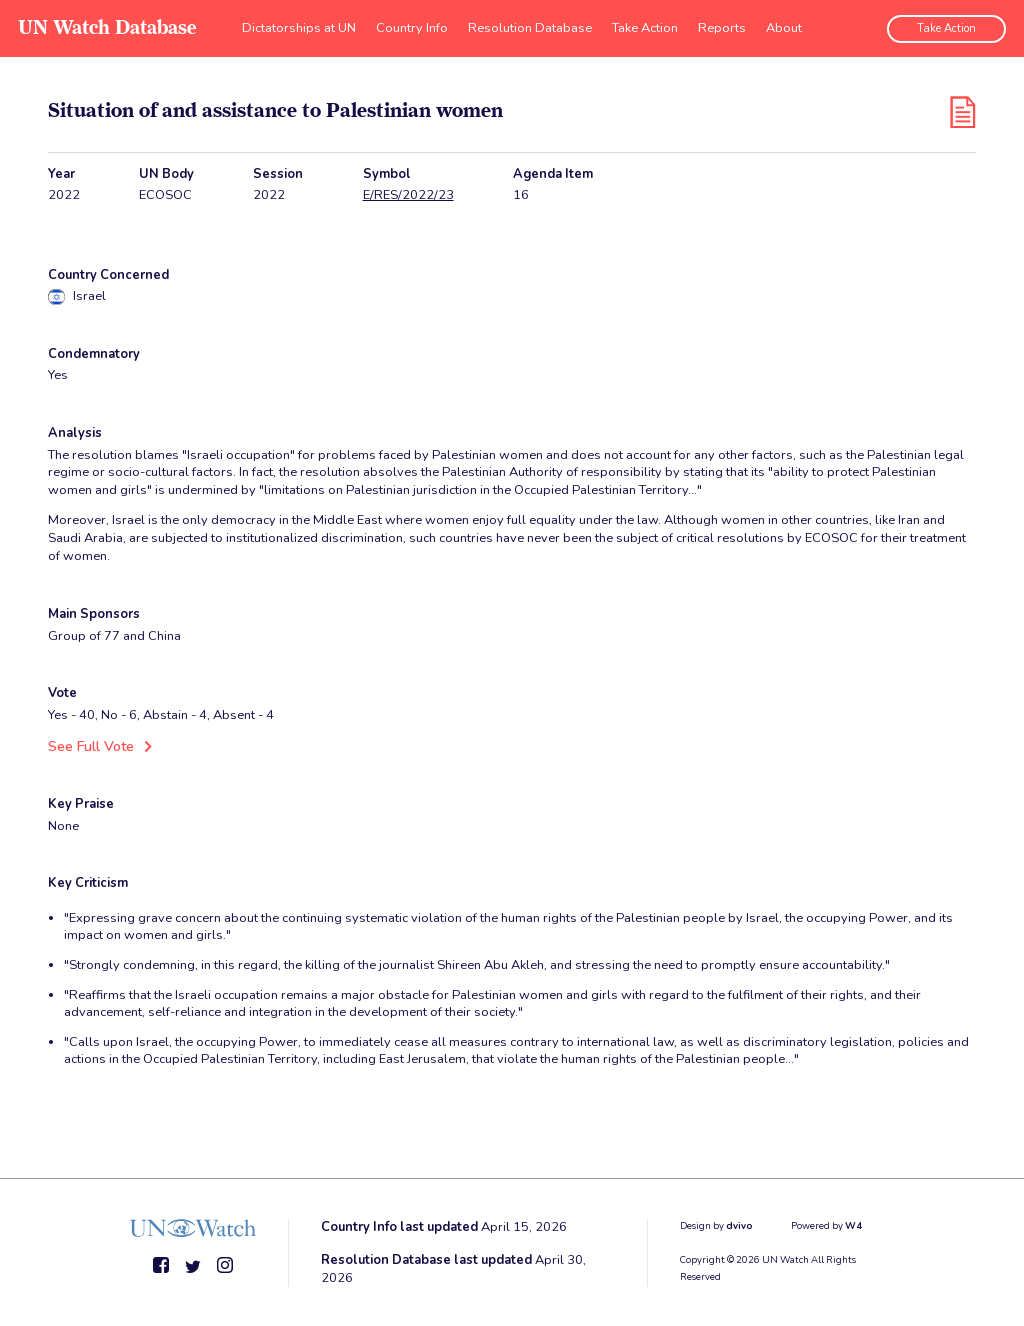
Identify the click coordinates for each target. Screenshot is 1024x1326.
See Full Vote (88, 746)
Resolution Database (530, 25)
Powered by (826, 1224)
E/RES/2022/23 (408, 195)
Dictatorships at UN (299, 25)
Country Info (412, 25)
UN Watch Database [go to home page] (105, 25)
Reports (722, 25)
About (784, 25)
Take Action (645, 25)
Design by (716, 1224)
